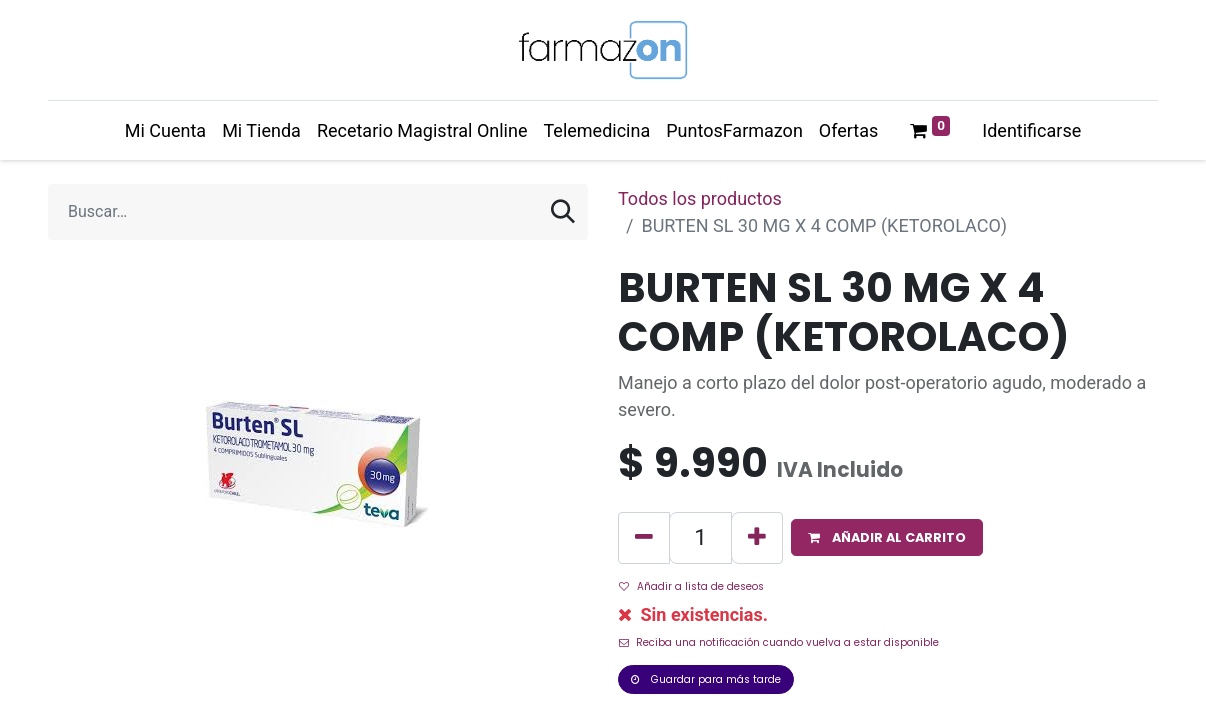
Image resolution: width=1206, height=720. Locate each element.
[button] (887, 537)
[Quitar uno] (644, 538)
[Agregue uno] (757, 538)
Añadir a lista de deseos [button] (691, 586)
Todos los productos (700, 198)
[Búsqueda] (563, 212)
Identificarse (1031, 130)
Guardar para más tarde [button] (706, 679)
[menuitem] (165, 130)
